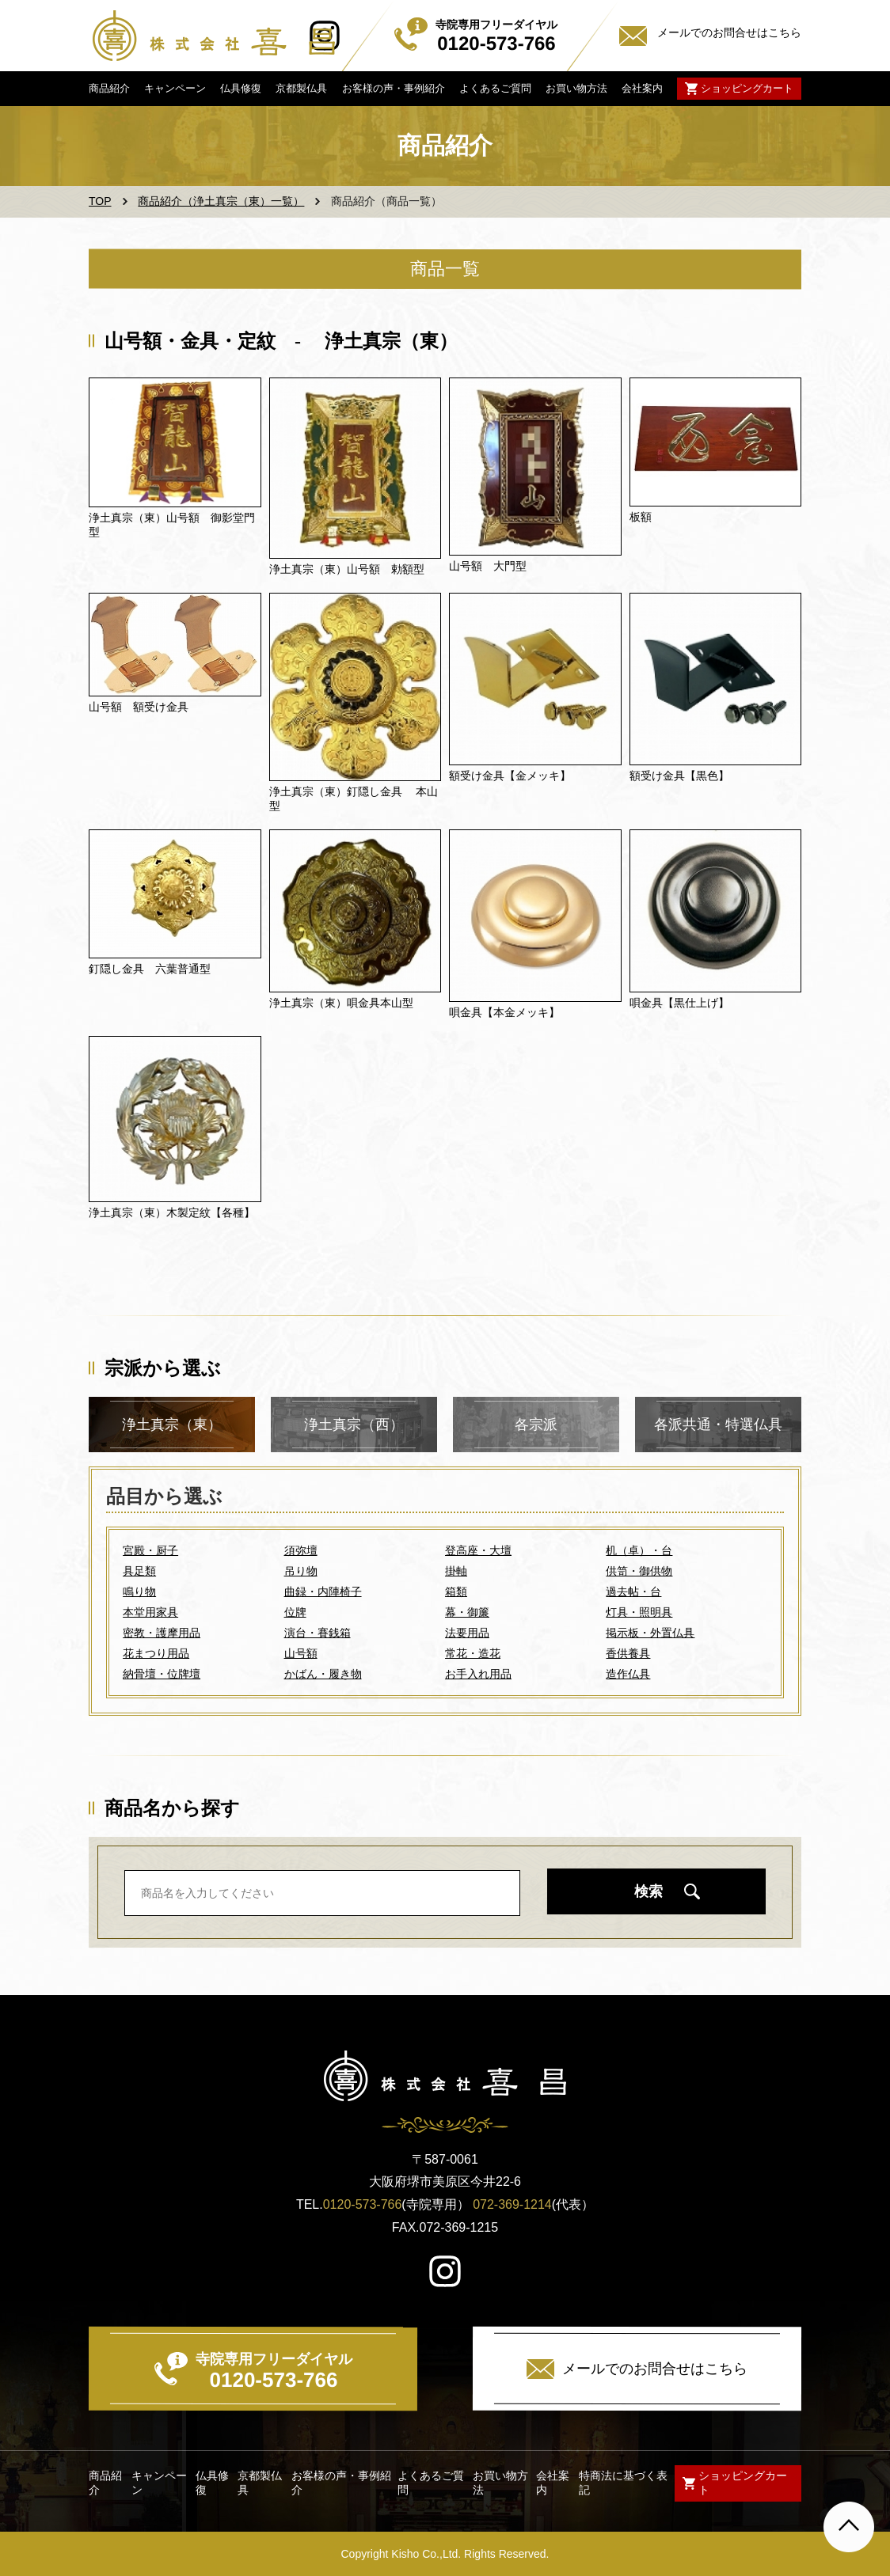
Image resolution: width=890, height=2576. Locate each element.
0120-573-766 (362, 2204)
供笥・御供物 (639, 1571)
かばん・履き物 (323, 1673)
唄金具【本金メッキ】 (504, 1012)
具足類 (139, 1571)
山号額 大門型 (488, 566)
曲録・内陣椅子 (323, 1591)
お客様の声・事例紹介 (392, 88)
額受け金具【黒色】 (679, 775)
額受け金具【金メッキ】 (510, 775)
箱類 (456, 1591)
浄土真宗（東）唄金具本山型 (341, 1002)
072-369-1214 (512, 2204)
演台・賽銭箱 (317, 1632)
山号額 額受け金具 (138, 706)
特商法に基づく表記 (623, 2483)
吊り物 (301, 1571)
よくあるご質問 (495, 88)
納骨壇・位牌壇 (161, 1673)
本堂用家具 (150, 1612)
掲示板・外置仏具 (650, 1632)
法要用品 (467, 1632)
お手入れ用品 (478, 1673)
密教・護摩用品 (161, 1632)
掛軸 (456, 1571)
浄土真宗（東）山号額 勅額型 (346, 569)
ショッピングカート (747, 88)
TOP (100, 201)
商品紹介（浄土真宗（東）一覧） (221, 201)
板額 (640, 516)
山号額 (301, 1653)
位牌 (295, 1612)
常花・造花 (472, 1653)
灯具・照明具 (639, 1612)
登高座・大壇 (478, 1550)
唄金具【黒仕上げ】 (679, 1002)
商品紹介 (109, 88)
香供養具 (628, 1653)
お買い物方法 (576, 88)
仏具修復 (240, 88)
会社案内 (642, 88)
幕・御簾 (467, 1612)
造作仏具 (628, 1673)
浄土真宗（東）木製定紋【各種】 (172, 1212)
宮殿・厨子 (150, 1550)
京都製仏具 (301, 88)
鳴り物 (139, 1591)
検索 (648, 1891)
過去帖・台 (633, 1591)
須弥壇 (301, 1550)
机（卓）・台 (639, 1550)
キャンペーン (175, 88)
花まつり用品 (156, 1653)
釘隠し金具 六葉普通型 (150, 968)
